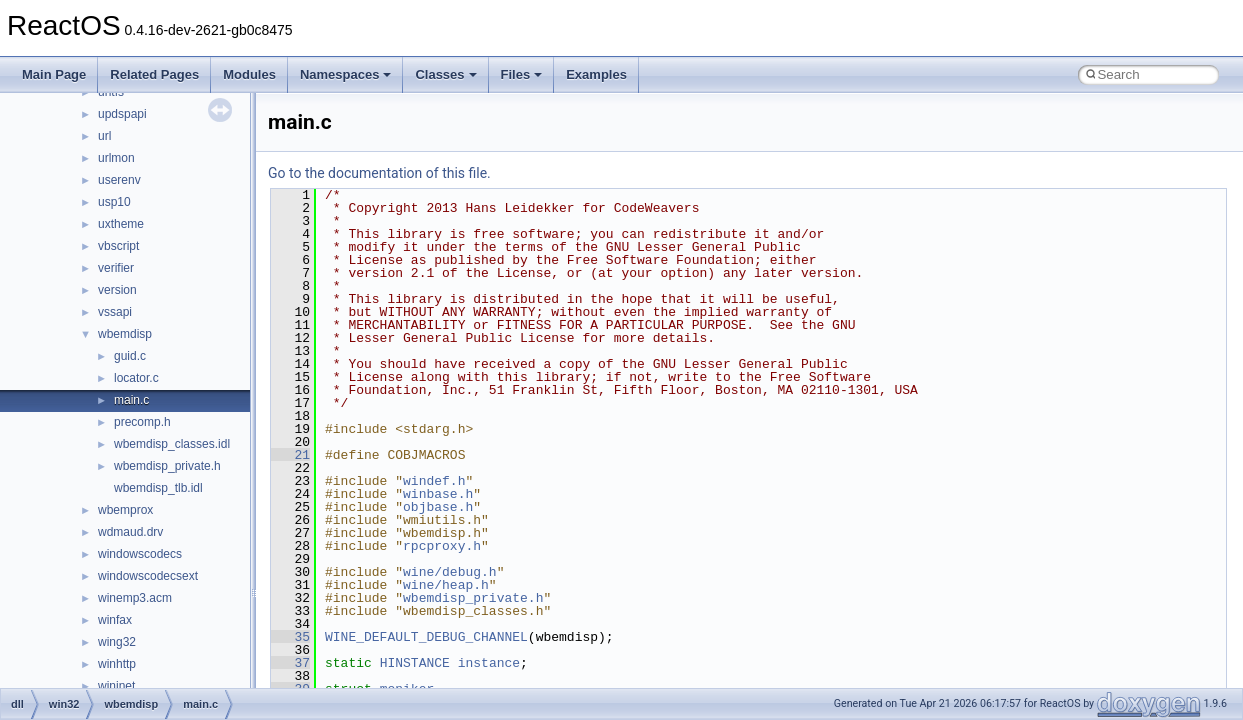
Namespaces (346, 74)
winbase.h (438, 494)
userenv (119, 180)
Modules (249, 74)
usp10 (114, 202)
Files (522, 74)
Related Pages (154, 74)
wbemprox (125, 510)
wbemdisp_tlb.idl (158, 488)
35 (290, 637)
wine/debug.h (450, 572)
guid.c (130, 356)
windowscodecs (140, 554)
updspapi (122, 114)
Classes (445, 74)
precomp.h (142, 422)
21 (290, 455)
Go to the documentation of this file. (379, 173)
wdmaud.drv (130, 532)
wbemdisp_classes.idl (172, 444)
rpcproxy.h (442, 546)
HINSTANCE (415, 663)
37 (290, 663)
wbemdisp (125, 334)
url (104, 136)
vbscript (118, 246)
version (117, 290)
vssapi (115, 312)
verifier (116, 268)
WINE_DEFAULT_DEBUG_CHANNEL (426, 637)
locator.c (136, 378)
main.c (131, 400)
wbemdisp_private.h (167, 466)
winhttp (117, 664)
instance (489, 663)
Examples (596, 74)
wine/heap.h (446, 585)
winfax (115, 620)
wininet (116, 686)
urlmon (116, 158)
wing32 (117, 642)
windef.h (434, 481)
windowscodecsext (148, 576)
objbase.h (438, 507)
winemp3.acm (135, 598)
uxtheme (121, 224)
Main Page (54, 74)
